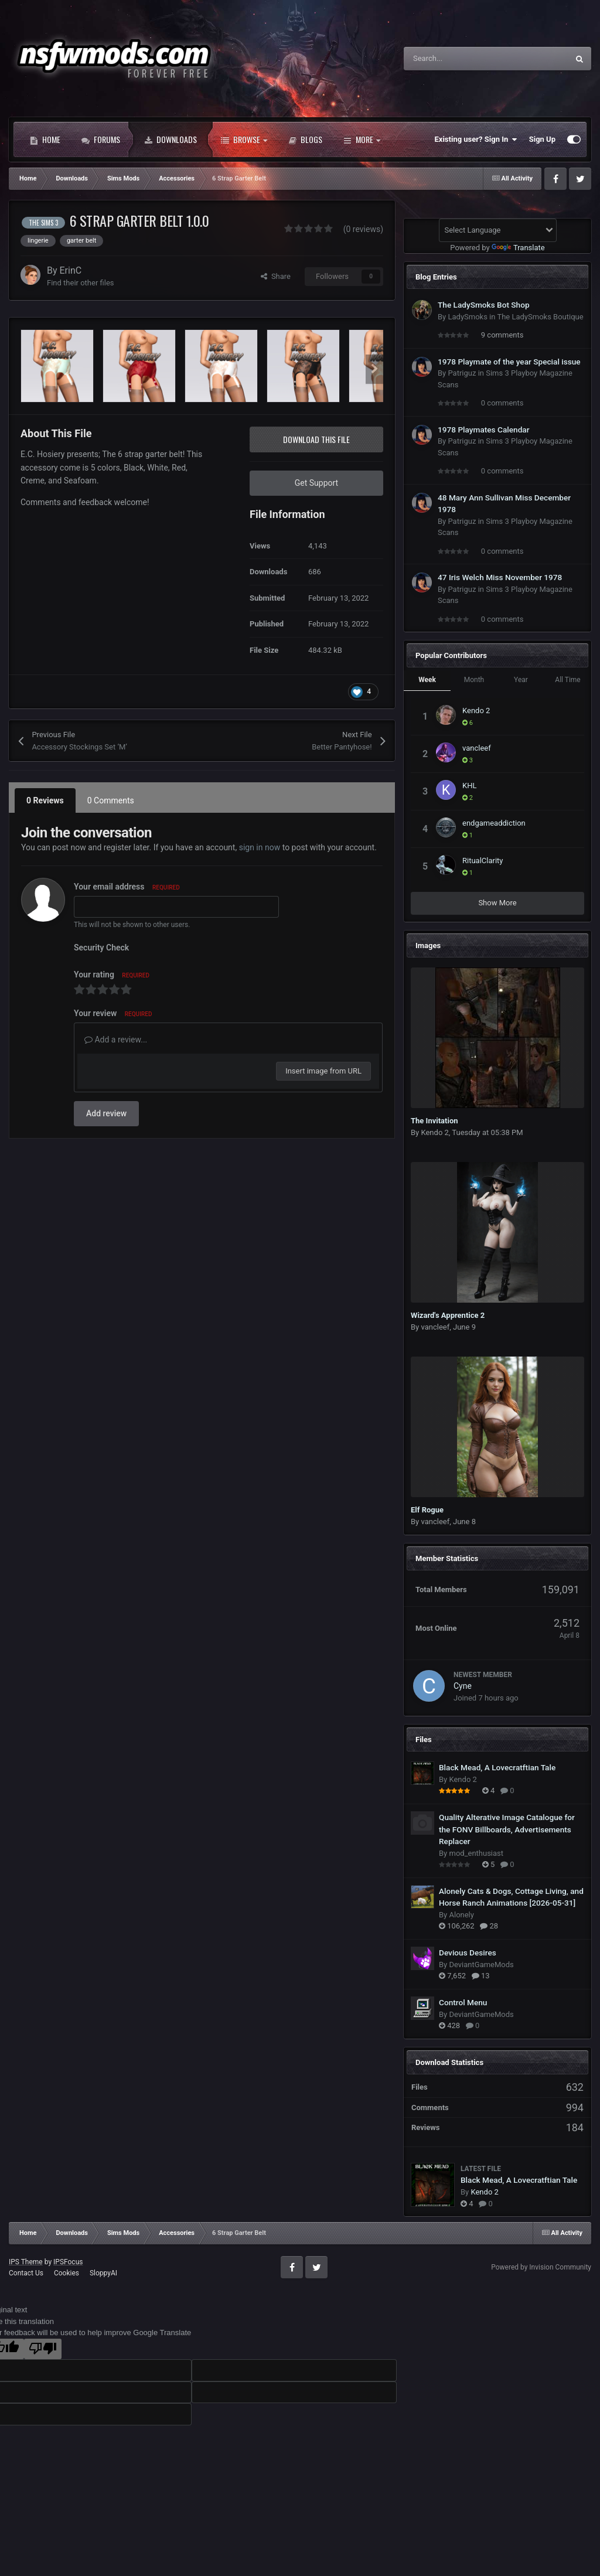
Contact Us (26, 2273)
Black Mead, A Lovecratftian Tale (497, 1767)
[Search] (461, 58)
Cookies (66, 2273)
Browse (244, 139)
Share (276, 276)
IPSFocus (68, 2262)
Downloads (170, 139)
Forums (101, 139)
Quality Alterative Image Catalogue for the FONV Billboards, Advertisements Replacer (507, 1829)
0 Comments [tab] (110, 800)
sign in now (260, 847)
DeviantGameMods (481, 1964)
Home (45, 139)
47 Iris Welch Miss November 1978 (500, 577)
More (362, 139)
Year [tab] (521, 680)
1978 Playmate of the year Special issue (509, 361)
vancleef (476, 748)
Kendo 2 (476, 710)
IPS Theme (26, 2262)
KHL (469, 785)
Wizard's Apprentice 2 (448, 1315)
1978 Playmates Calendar (484, 429)
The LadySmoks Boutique (540, 316)
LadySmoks (467, 316)
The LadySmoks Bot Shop (484, 304)
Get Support (316, 483)
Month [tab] (474, 680)
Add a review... (115, 1039)
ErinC (71, 270)
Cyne (463, 1686)
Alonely (461, 1914)
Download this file (316, 439)
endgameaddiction (494, 823)
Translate (518, 247)
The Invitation (434, 1120)
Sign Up (542, 139)
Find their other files (80, 282)
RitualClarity (482, 860)
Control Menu (463, 2002)
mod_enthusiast (476, 1853)
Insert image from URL (323, 1070)
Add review (106, 1113)
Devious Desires (467, 1952)
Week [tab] (427, 680)
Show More (497, 902)
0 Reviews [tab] (45, 800)
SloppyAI (103, 2273)
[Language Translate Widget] (498, 230)
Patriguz (462, 373)
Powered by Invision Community (541, 2267)
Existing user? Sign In (476, 139)
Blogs (305, 139)
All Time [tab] (567, 680)
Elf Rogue (427, 1509)
